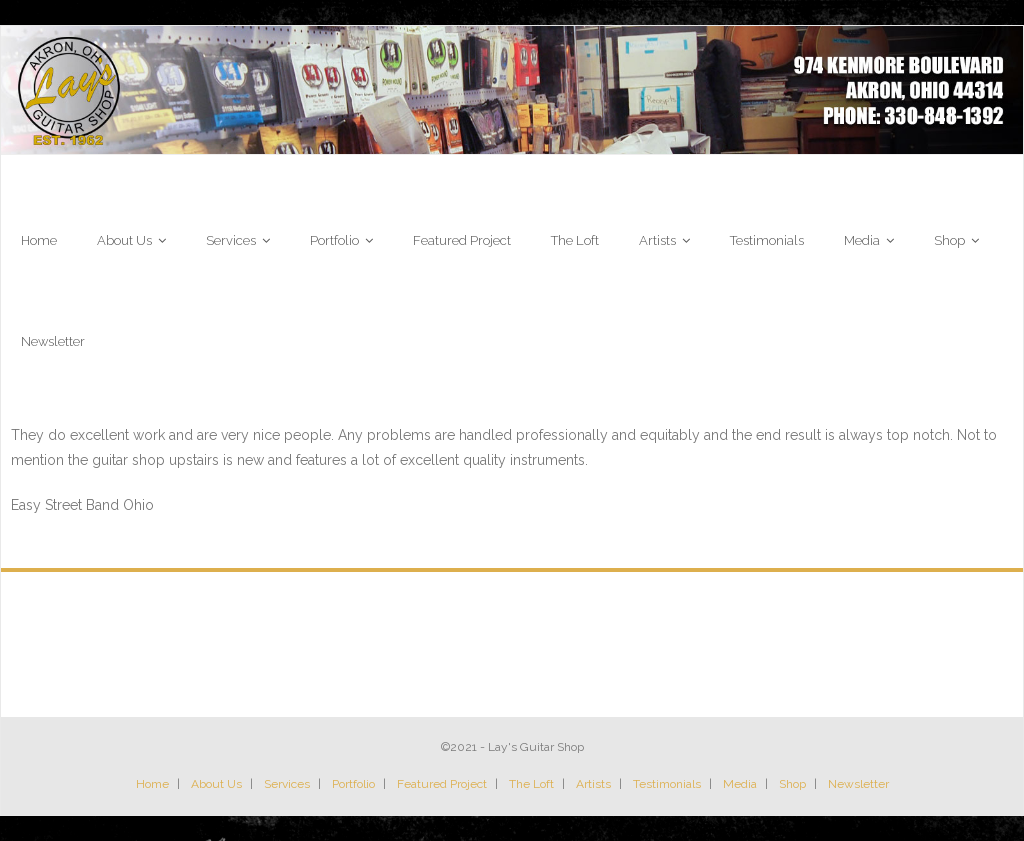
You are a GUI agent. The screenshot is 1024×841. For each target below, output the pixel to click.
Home (152, 784)
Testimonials (667, 784)
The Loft (531, 784)
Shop (792, 784)
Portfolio (353, 784)
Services (287, 784)
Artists (593, 784)
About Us (216, 784)
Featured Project (442, 784)
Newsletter (858, 784)
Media (740, 784)
